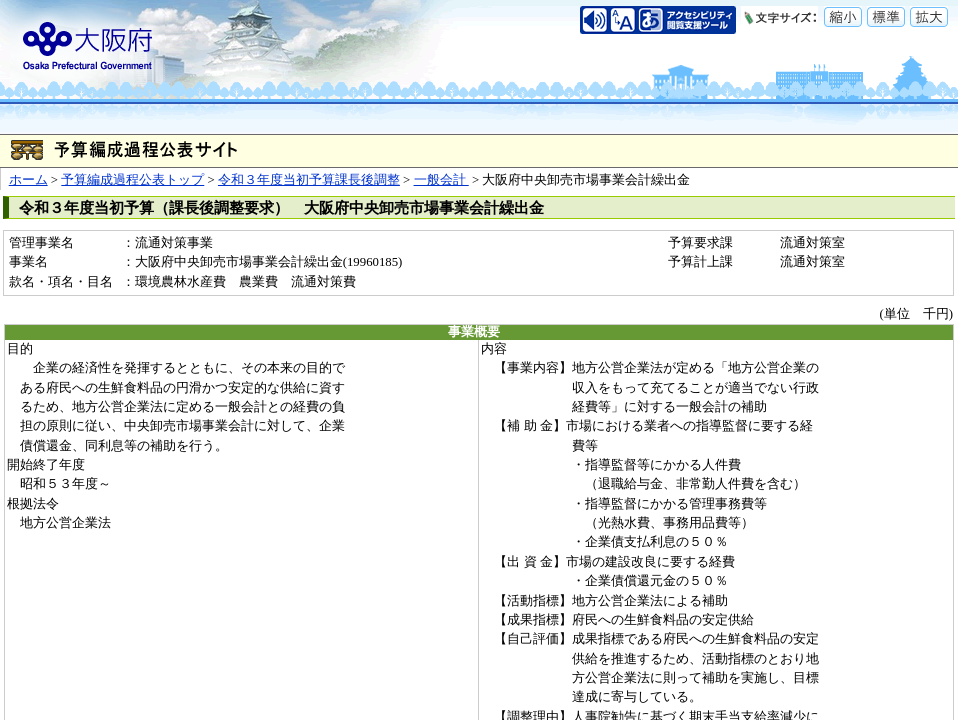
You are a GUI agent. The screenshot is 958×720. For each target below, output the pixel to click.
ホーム (28, 180)
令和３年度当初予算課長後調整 (309, 180)
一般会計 (441, 180)
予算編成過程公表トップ (132, 180)
